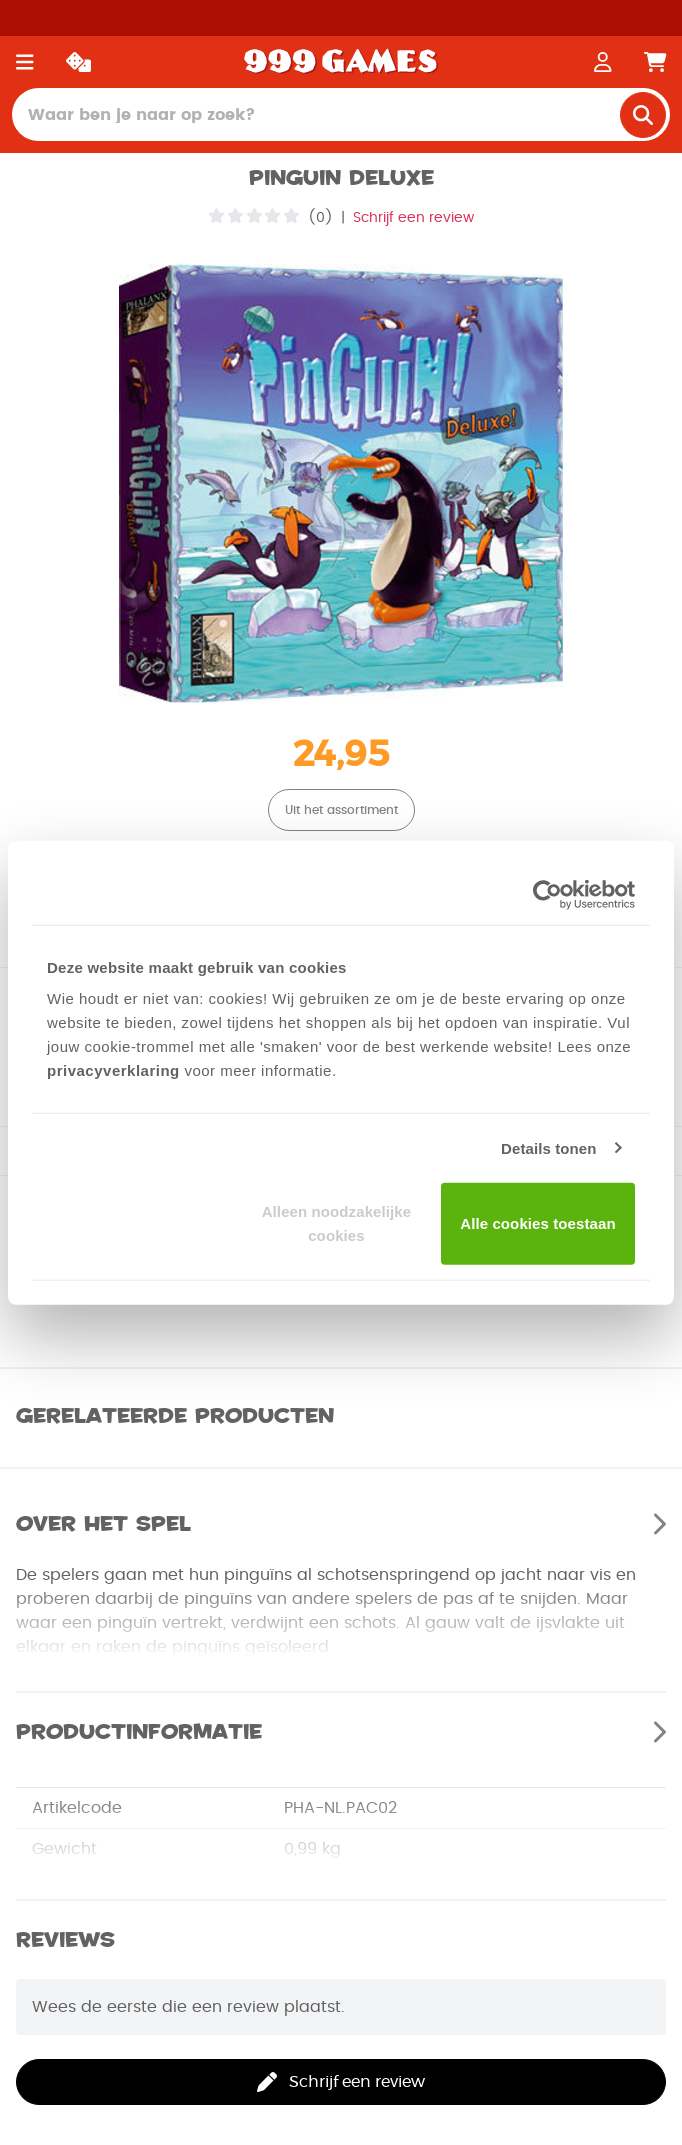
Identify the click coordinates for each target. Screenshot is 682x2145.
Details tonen (548, 1147)
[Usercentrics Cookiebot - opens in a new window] (547, 894)
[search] (643, 115)
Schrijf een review (413, 218)
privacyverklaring (113, 1070)
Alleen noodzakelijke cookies (337, 1223)
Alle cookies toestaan (538, 1223)
